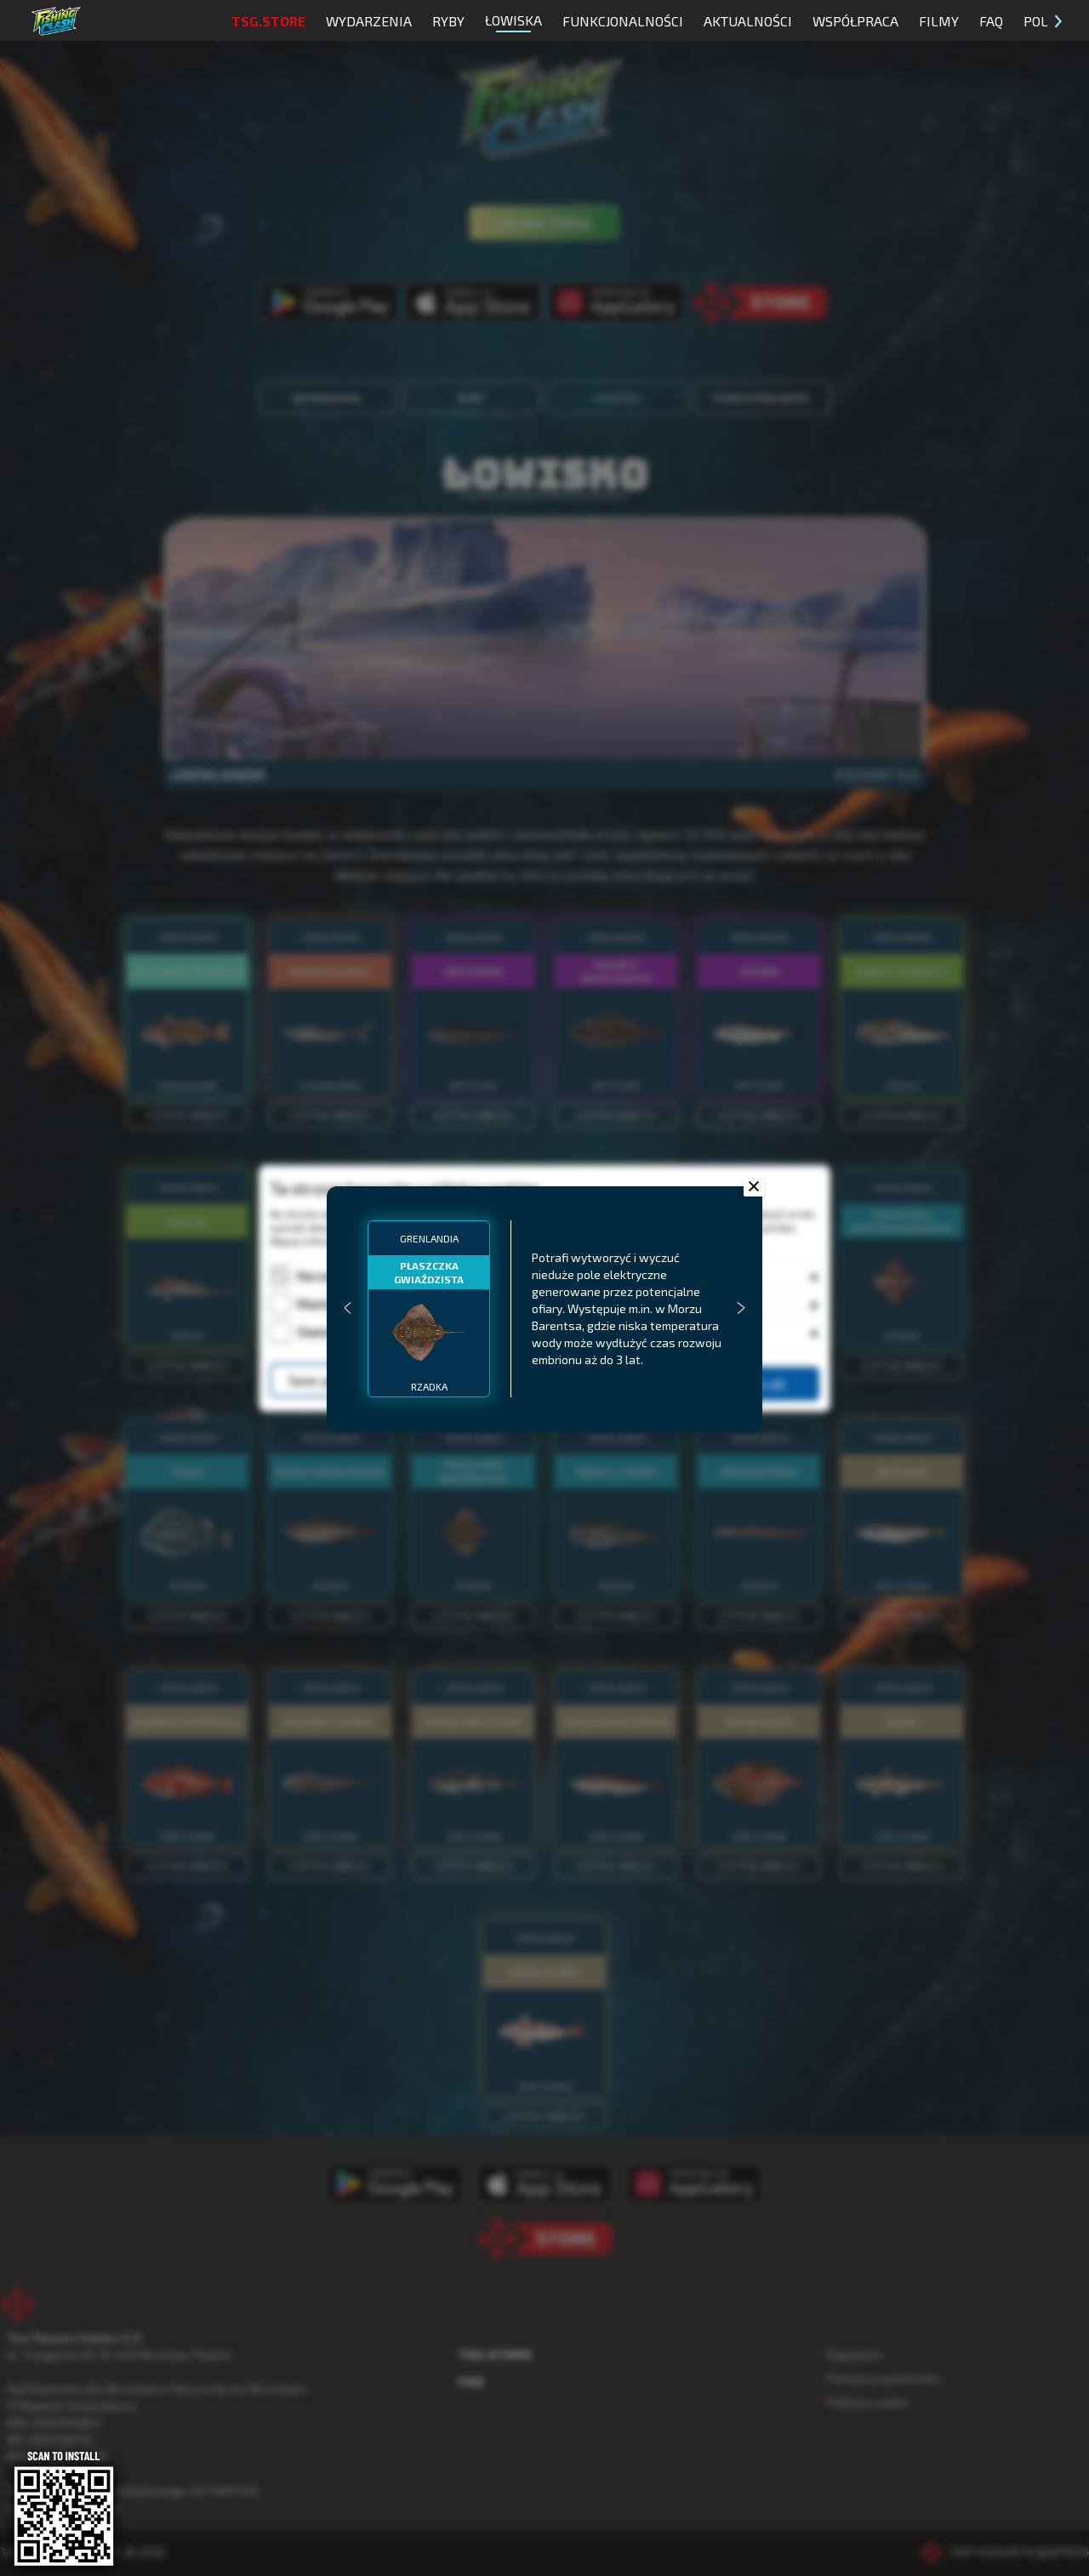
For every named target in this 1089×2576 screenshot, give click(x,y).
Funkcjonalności (622, 21)
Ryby (448, 21)
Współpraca (855, 21)
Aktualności (748, 21)
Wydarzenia (369, 21)
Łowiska (513, 22)
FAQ (991, 21)
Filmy (939, 21)
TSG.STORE (268, 21)
